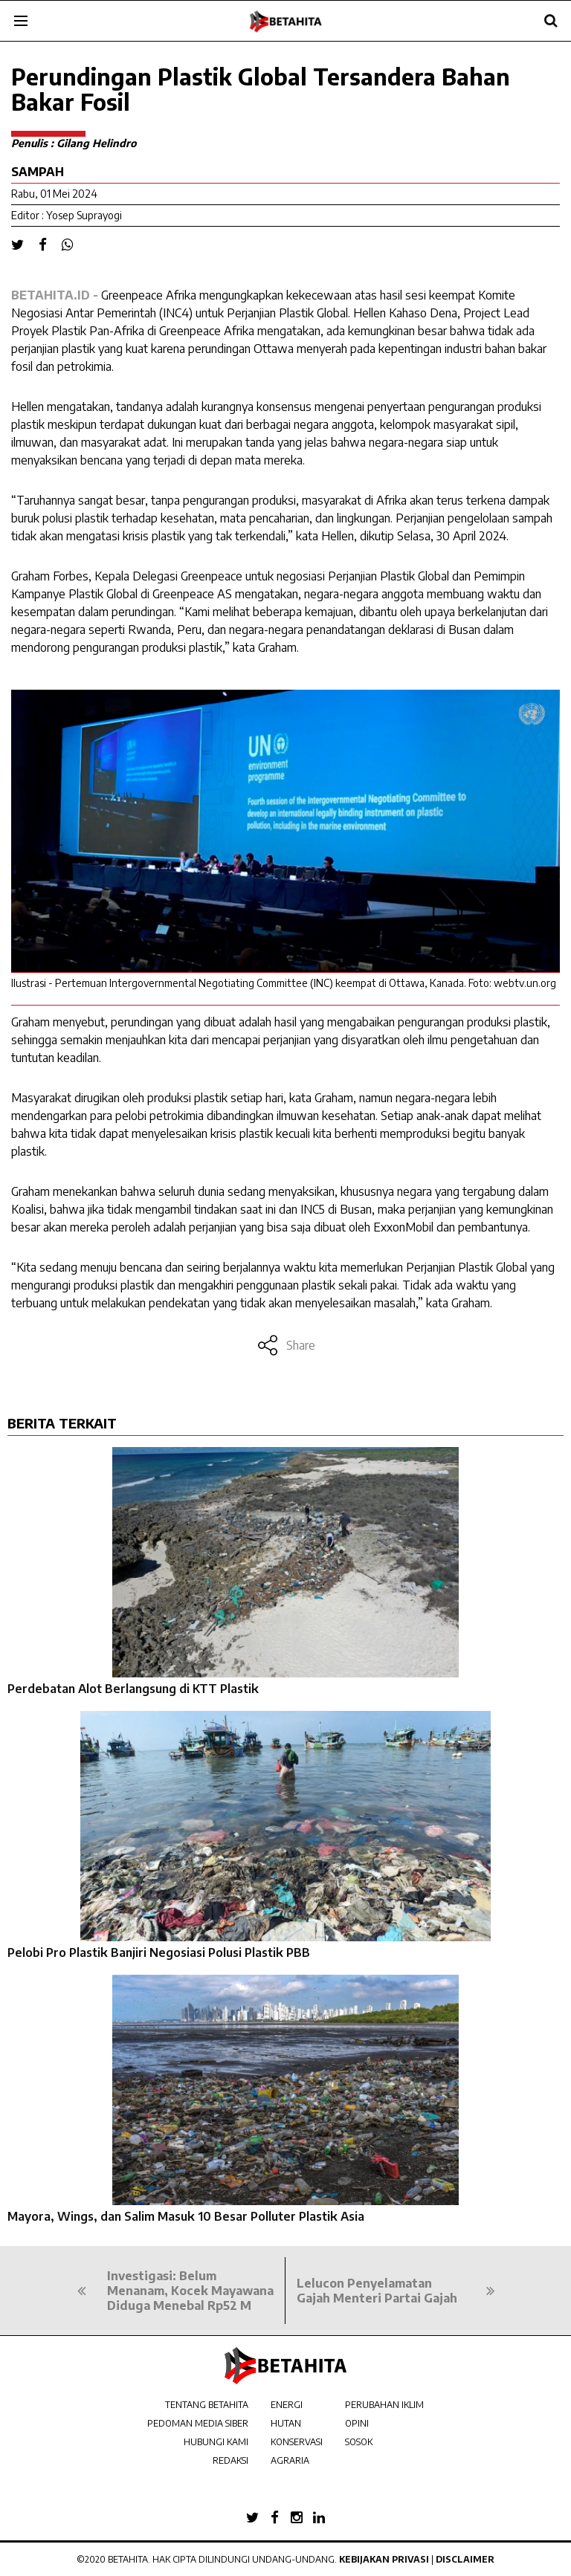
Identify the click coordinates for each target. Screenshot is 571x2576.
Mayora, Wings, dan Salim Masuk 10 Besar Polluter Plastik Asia (185, 2216)
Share (286, 1345)
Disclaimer (465, 2559)
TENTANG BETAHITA (206, 2404)
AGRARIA (290, 2460)
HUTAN (286, 2423)
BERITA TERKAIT (62, 1422)
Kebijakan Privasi (384, 2559)
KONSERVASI (297, 2441)
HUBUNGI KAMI (216, 2441)
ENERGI (287, 2404)
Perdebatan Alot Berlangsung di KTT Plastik (133, 1688)
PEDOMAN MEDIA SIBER (197, 2423)
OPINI (357, 2423)
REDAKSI (230, 2460)
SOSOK (358, 2441)
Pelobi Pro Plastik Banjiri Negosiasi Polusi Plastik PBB (158, 1952)
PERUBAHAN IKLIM (384, 2404)
